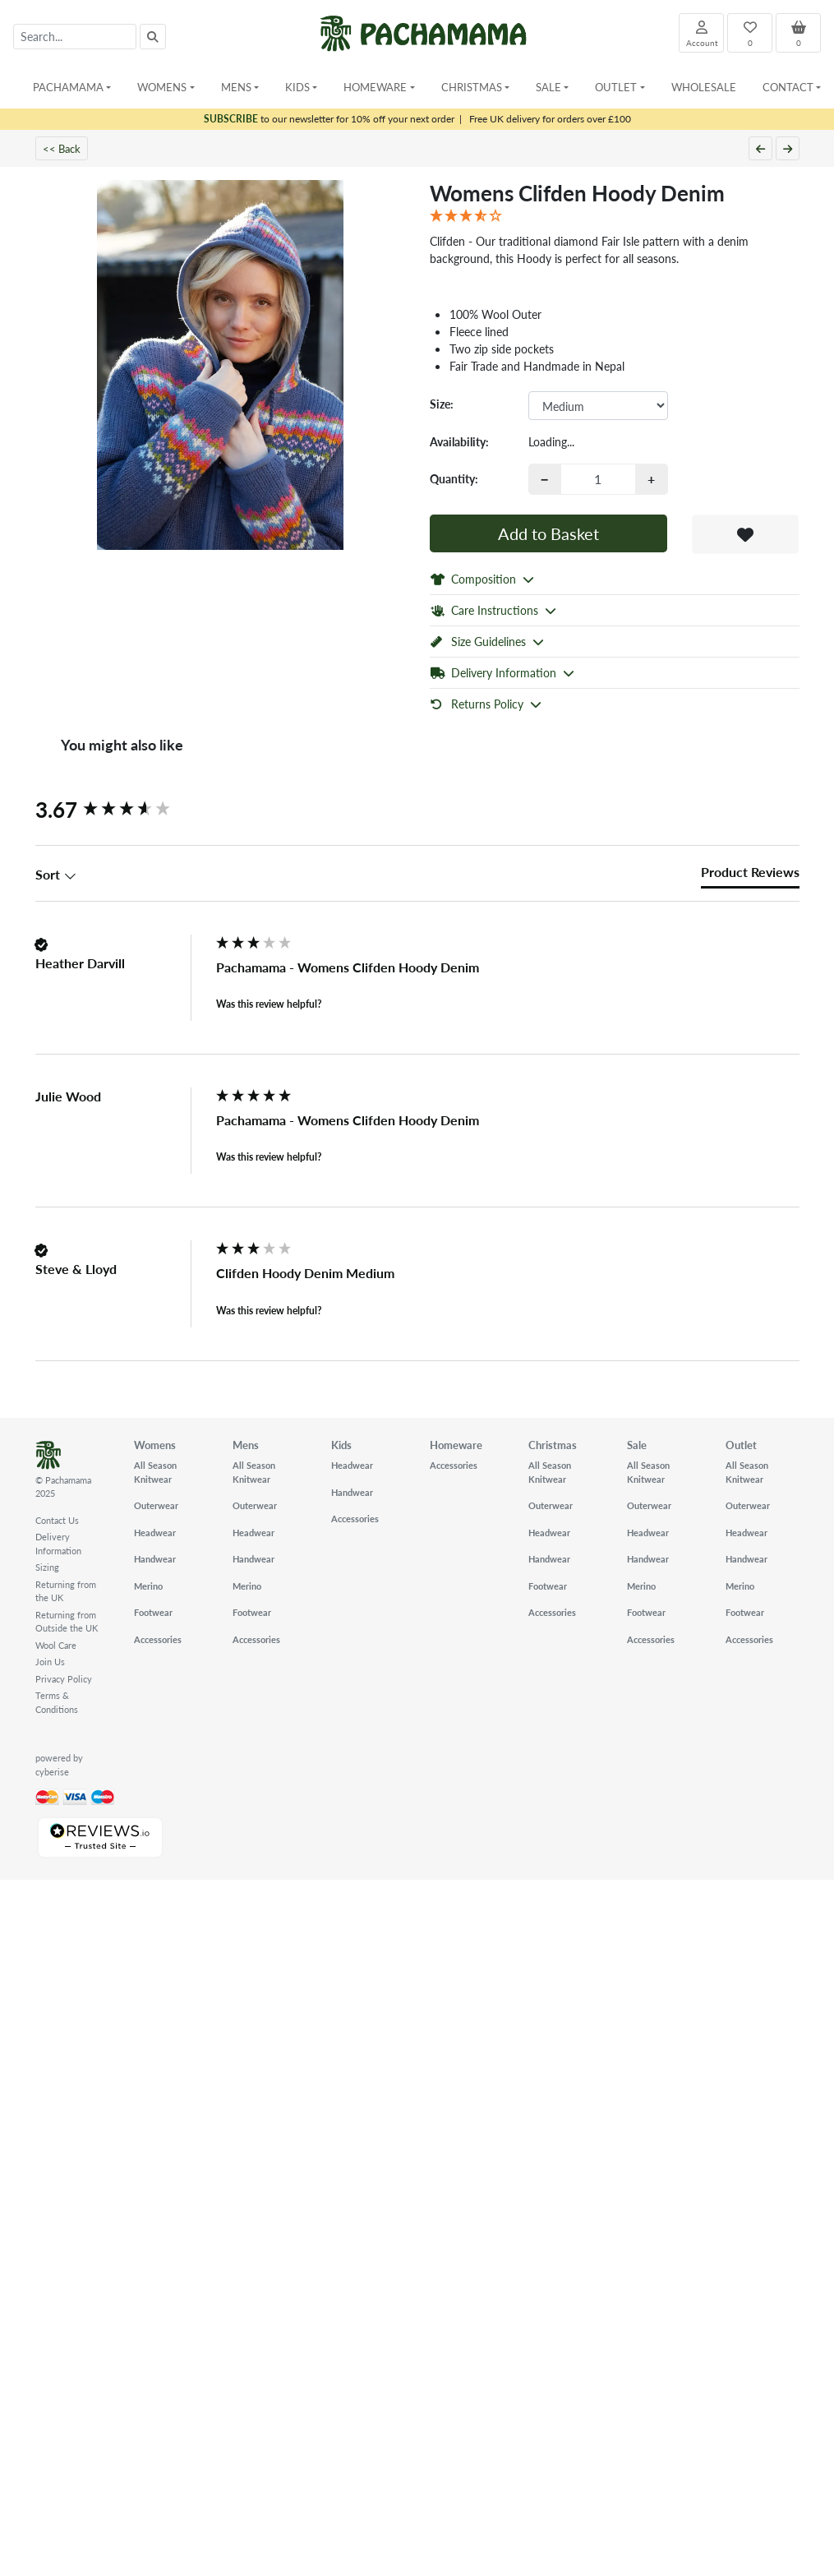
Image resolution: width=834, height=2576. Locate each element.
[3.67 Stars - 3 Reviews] (614, 216)
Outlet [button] (616, 87)
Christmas (552, 1444)
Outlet (741, 1444)
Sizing (47, 1567)
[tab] (750, 875)
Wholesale (703, 87)
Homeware (456, 1444)
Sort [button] (55, 875)
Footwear (153, 1612)
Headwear (155, 1532)
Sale (637, 1444)
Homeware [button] (375, 87)
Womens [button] (162, 87)
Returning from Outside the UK (66, 1622)
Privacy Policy (63, 1679)
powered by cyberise (59, 1765)
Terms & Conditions (56, 1702)
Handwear (155, 1559)
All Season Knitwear (155, 1472)
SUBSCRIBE (231, 119)
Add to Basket (548, 533)
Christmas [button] (471, 87)
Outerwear (156, 1505)
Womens (155, 1444)
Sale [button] (548, 87)
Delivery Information (58, 1543)
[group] (121, 809)
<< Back (62, 148)
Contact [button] (788, 87)
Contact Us (57, 1520)
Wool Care (55, 1645)
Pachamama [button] (68, 87)
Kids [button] (297, 87)
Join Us (50, 1661)
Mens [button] (236, 87)
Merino (148, 1586)
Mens (246, 1444)
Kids (341, 1444)
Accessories (158, 1639)
